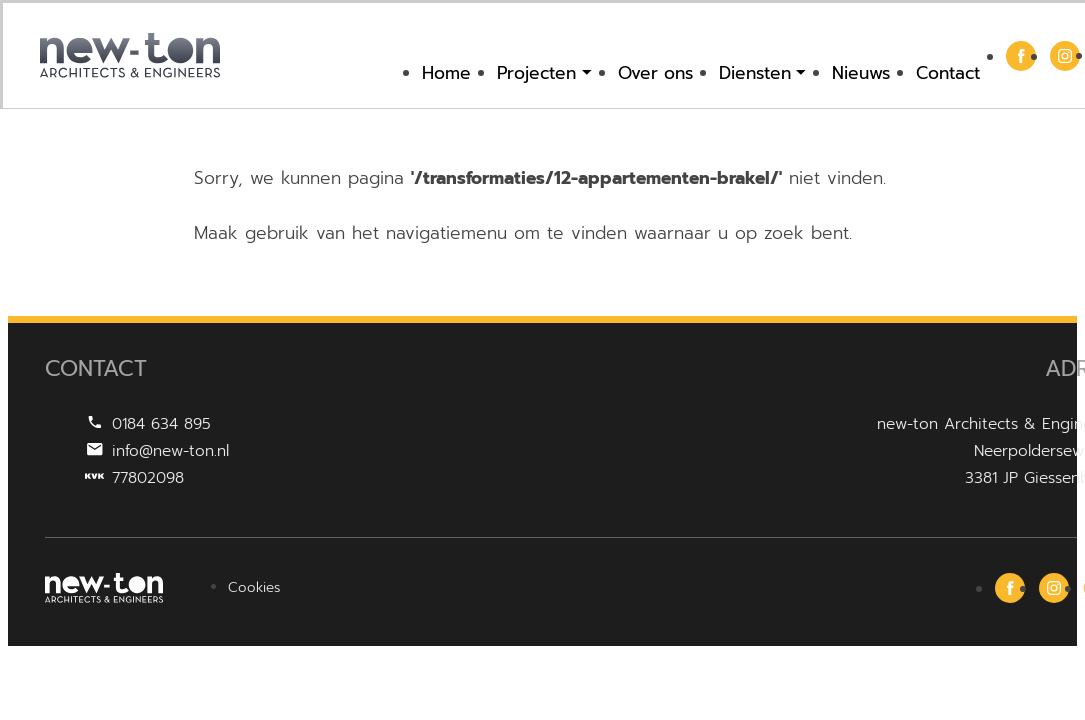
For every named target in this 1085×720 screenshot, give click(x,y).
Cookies (254, 587)
